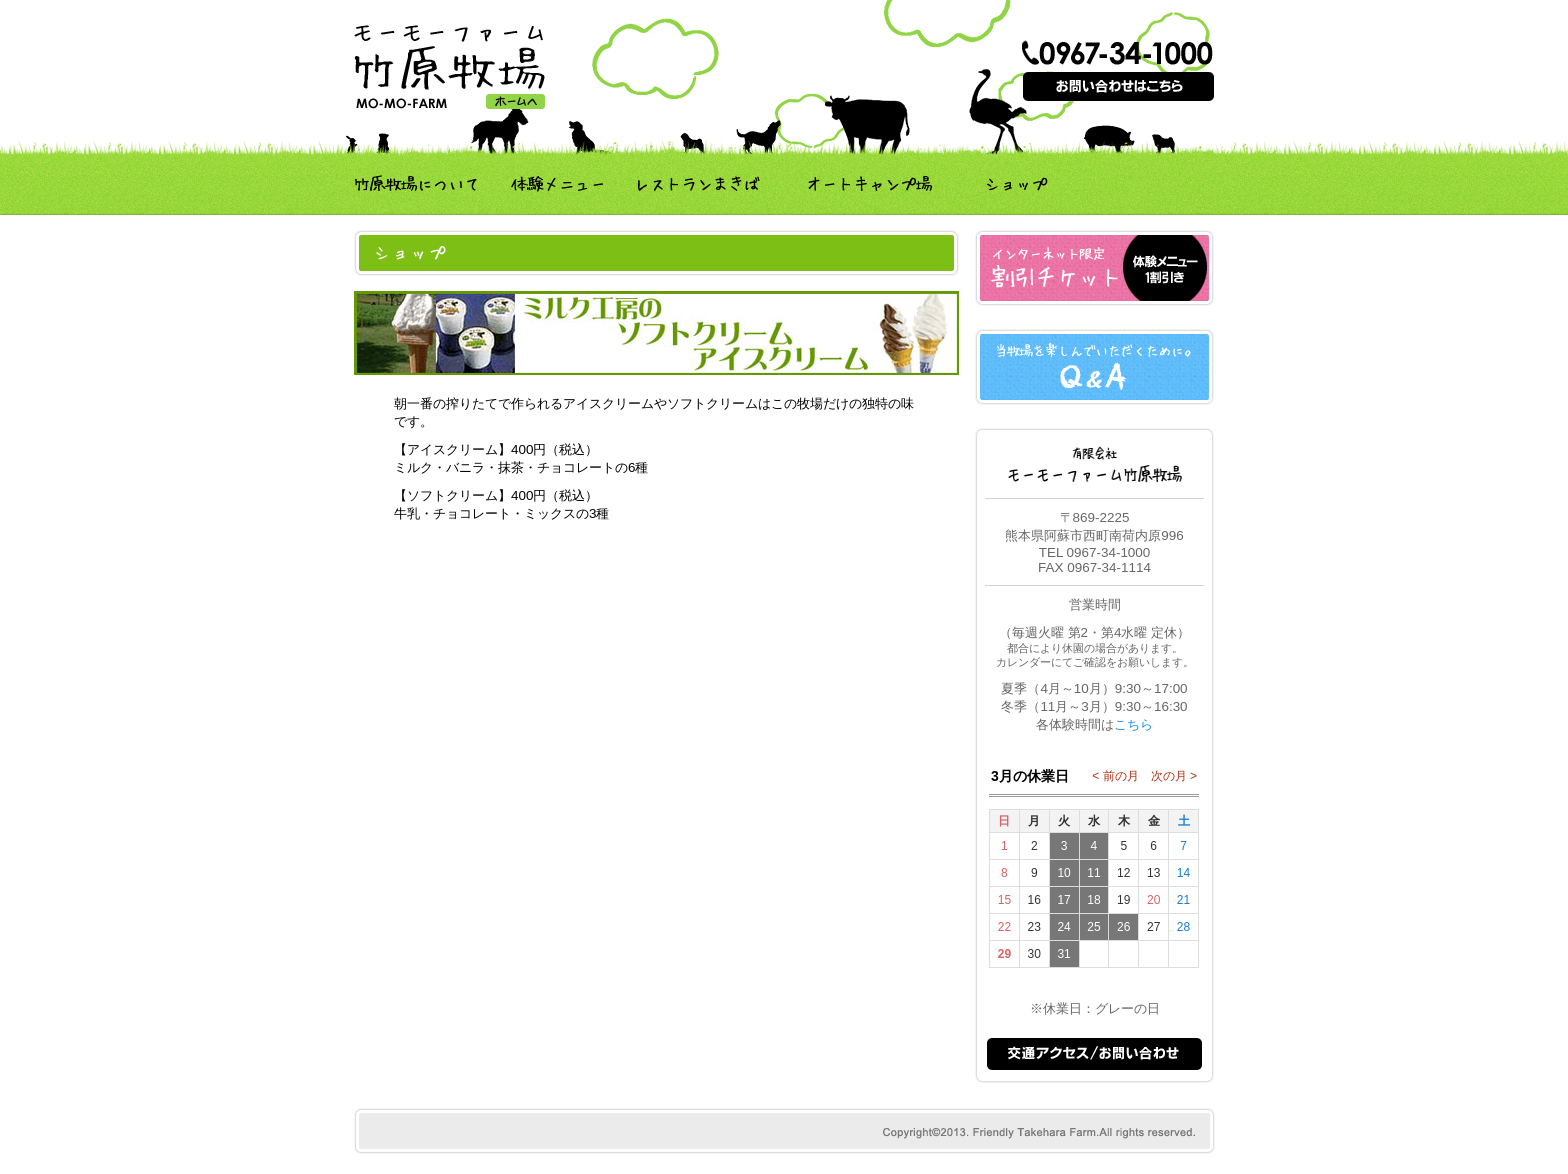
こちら (1133, 724)
